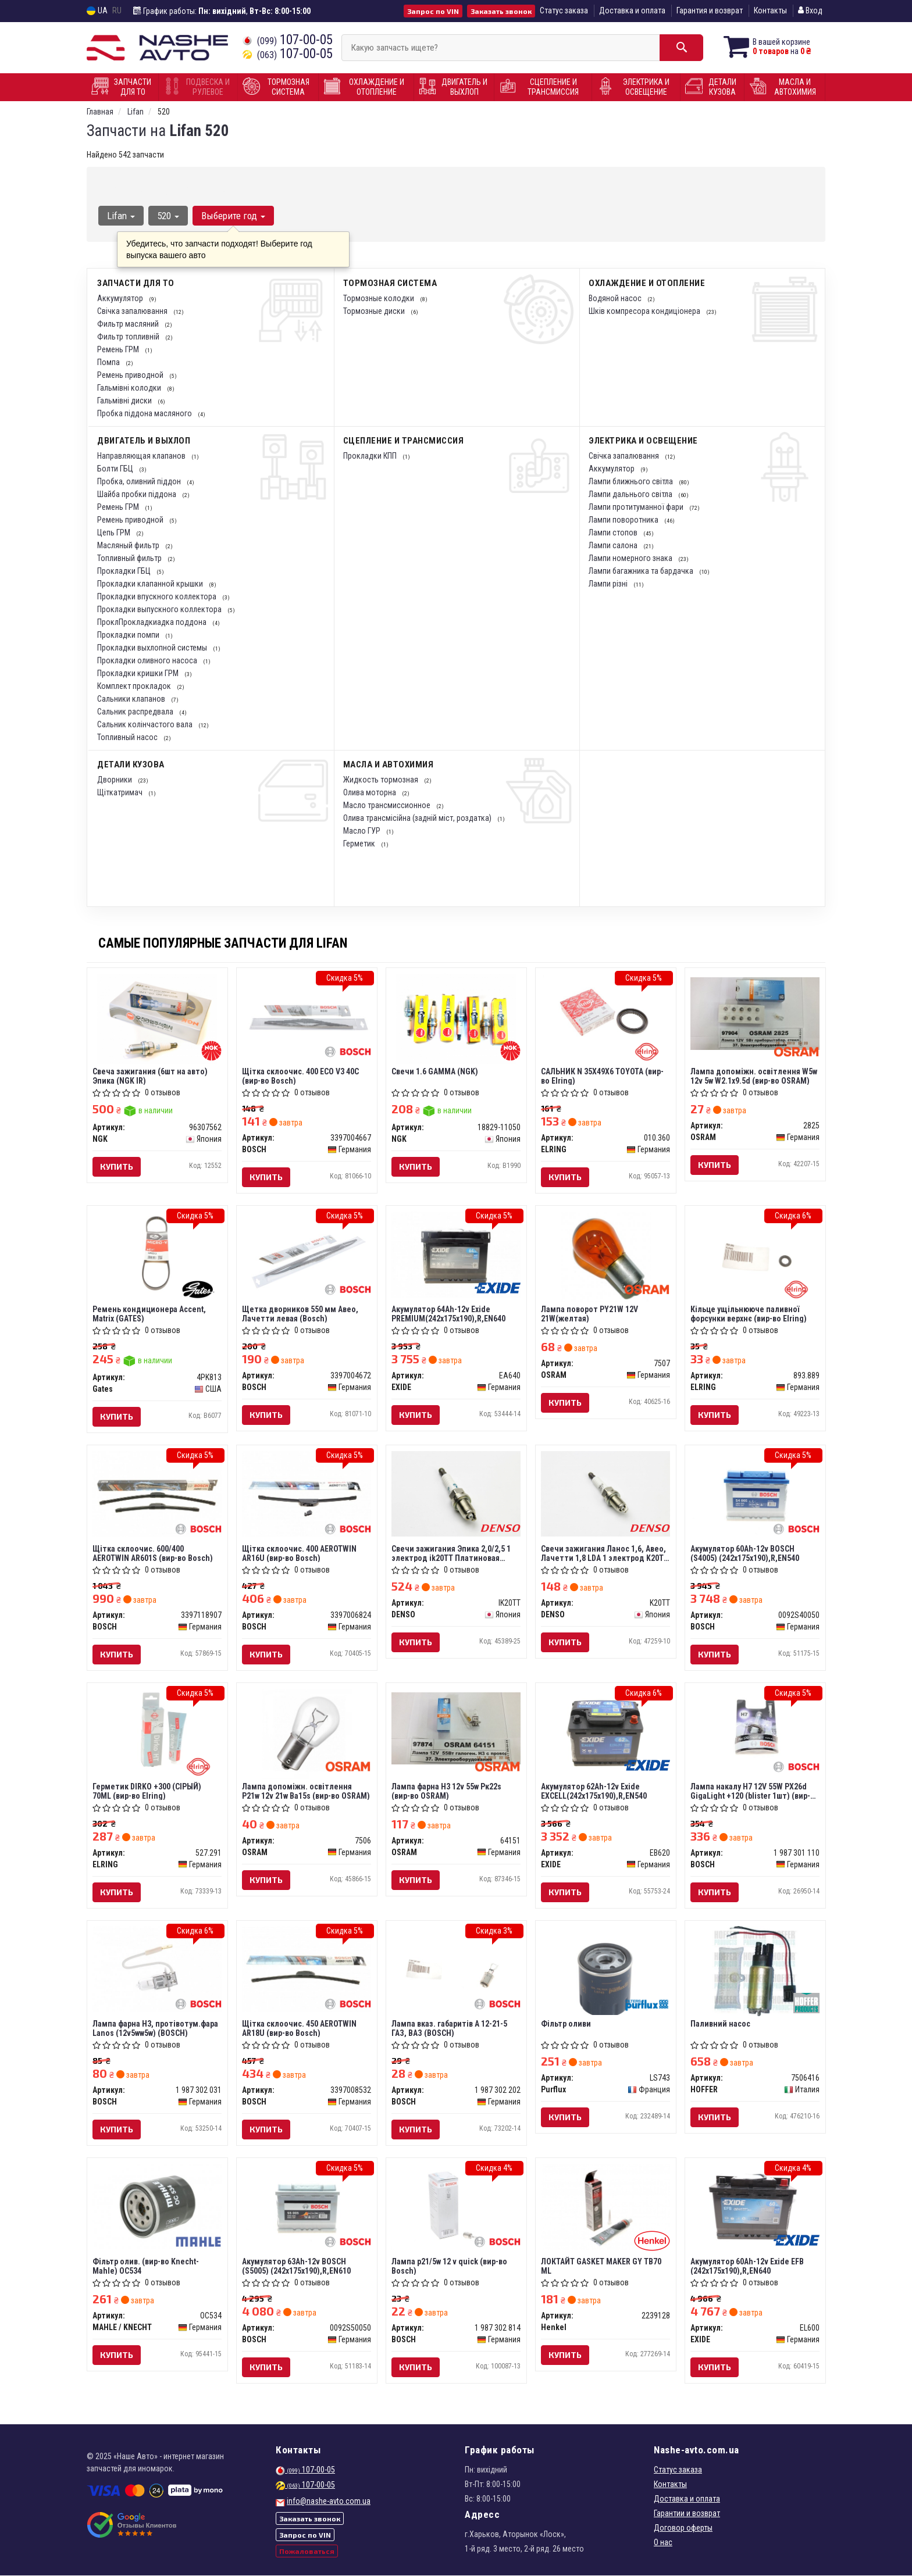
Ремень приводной (131, 375)
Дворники (115, 779)
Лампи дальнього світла (631, 494)
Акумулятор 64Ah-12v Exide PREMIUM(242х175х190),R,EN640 (449, 1314)
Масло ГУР (362, 830)
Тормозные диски (375, 311)
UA (97, 11)
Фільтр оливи (567, 2024)
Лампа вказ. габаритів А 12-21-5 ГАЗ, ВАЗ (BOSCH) (450, 2029)
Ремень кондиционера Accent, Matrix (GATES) (149, 1314)
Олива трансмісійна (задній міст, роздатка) (418, 818)
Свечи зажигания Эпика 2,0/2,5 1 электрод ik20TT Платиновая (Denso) (451, 1553)
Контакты (770, 10)
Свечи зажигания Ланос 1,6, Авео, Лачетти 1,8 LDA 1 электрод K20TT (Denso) (605, 1553)
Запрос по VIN (433, 11)
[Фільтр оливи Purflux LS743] (606, 1970)
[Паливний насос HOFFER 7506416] (755, 1970)
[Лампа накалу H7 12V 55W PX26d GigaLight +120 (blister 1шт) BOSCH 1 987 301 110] (755, 1731)
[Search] (681, 47)
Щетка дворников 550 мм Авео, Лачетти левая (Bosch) (301, 1314)
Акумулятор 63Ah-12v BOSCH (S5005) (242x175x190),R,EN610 (297, 2266)
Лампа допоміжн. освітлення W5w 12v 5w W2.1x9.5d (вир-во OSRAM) (754, 1076)
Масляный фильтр (129, 545)
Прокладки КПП (370, 455)
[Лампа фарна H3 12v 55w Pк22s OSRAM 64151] (456, 1727)
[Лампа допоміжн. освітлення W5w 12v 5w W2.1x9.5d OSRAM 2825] (755, 1012)
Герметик (360, 843)
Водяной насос (616, 298)
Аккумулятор (121, 298)
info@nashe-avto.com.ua (328, 2501)
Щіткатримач (120, 792)
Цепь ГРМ (114, 532)
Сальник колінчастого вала (145, 724)
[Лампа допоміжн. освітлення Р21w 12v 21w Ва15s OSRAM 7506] (307, 1733)
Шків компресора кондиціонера (645, 311)
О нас (663, 2543)
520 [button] (168, 215)
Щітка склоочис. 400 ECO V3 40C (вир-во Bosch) (301, 1076)
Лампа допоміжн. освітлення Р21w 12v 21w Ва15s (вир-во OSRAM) (306, 1791)
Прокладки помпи (129, 634)
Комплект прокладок (135, 686)
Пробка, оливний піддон (140, 481)
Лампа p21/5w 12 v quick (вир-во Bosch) (450, 2266)
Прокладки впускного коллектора (157, 596)
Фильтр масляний (129, 323)
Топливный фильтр (130, 558)
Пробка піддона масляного (145, 413)
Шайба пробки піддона (137, 494)
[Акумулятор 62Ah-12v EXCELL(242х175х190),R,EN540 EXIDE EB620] (606, 1731)
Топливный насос (128, 737)
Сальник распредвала (136, 711)
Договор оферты (683, 2528)
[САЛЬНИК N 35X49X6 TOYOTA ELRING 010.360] (606, 1016)
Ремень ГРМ (119, 349)
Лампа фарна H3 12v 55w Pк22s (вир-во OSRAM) (447, 1791)
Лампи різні (609, 583)
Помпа (109, 362)
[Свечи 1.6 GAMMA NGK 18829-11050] (456, 1018)
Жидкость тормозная (381, 779)
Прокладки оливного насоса (148, 660)
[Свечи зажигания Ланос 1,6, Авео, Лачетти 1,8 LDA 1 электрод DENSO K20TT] (606, 1493)
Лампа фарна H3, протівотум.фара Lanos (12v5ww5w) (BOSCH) (156, 2029)
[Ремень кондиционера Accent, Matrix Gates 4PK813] (157, 1254)
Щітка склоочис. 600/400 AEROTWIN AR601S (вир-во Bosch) (153, 1553)
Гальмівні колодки (130, 387)
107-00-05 (288, 40)
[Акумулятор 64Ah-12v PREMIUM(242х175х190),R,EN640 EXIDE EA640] (456, 1254)
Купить (117, 1166)
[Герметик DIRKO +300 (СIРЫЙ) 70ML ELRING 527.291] (157, 1731)
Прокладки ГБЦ (124, 571)
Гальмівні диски (125, 400)
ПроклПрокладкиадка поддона (152, 622)
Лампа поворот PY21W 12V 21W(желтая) (590, 1314)
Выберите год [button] (233, 215)
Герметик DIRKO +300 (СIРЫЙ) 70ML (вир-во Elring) (147, 1791)
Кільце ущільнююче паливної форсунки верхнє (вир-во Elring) (749, 1314)
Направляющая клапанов (142, 455)
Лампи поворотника (624, 519)
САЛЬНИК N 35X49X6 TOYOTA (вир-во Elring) (603, 1076)
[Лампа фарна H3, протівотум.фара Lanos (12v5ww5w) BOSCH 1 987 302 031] (157, 1968)
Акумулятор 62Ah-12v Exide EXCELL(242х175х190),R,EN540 (594, 1791)
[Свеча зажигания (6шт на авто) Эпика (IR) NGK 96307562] (157, 1018)
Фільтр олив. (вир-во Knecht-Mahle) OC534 (146, 2266)
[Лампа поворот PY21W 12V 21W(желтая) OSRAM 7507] (606, 1255)
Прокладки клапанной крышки (151, 583)
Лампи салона (614, 545)
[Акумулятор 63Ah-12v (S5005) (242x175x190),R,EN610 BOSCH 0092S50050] (307, 2206)
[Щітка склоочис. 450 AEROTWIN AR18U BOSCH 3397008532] (307, 1969)
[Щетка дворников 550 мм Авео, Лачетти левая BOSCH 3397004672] (307, 1254)
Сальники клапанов (132, 698)
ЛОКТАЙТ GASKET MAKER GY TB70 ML (602, 2266)
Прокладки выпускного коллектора (160, 609)
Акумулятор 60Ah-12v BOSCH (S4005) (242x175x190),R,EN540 (745, 1553)
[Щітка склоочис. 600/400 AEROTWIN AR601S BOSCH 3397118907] (157, 1493)
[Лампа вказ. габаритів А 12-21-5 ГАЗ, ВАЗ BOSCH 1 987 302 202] (456, 1969)
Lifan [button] (121, 215)
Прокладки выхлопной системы (153, 647)
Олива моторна (370, 792)
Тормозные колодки (379, 298)
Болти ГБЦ (116, 468)
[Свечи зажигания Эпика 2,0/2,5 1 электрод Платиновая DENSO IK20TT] (456, 1493)
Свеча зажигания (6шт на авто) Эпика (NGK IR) (150, 1076)
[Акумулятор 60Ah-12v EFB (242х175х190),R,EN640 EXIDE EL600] (755, 2206)
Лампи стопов (614, 532)
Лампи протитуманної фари (637, 507)
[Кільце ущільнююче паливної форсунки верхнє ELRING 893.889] (755, 1254)
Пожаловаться (306, 2551)
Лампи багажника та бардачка (642, 571)
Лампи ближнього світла (632, 481)
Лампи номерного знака (631, 558)
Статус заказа (564, 10)
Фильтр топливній (129, 336)
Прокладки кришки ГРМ (138, 673)
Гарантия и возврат (709, 10)
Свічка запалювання (133, 311)
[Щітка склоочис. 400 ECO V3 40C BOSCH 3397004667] (307, 1016)
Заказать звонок (501, 11)
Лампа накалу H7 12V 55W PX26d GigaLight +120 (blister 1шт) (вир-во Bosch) (755, 1791)
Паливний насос (721, 2024)
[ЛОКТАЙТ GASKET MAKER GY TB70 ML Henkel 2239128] (606, 2206)
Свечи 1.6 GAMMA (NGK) (435, 1071)
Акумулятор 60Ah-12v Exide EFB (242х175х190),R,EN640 (747, 2266)
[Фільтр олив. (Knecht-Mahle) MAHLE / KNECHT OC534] (157, 2206)
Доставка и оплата (632, 10)
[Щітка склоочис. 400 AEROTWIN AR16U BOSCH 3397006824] (307, 1493)
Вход (810, 10)
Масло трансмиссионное (387, 805)
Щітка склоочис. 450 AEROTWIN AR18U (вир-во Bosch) (300, 2029)
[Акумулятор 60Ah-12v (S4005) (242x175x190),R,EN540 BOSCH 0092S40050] (755, 1493)
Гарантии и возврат (687, 2513)
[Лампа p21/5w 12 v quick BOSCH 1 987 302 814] (456, 2206)
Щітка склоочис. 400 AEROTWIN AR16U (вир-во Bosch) (300, 1553)
